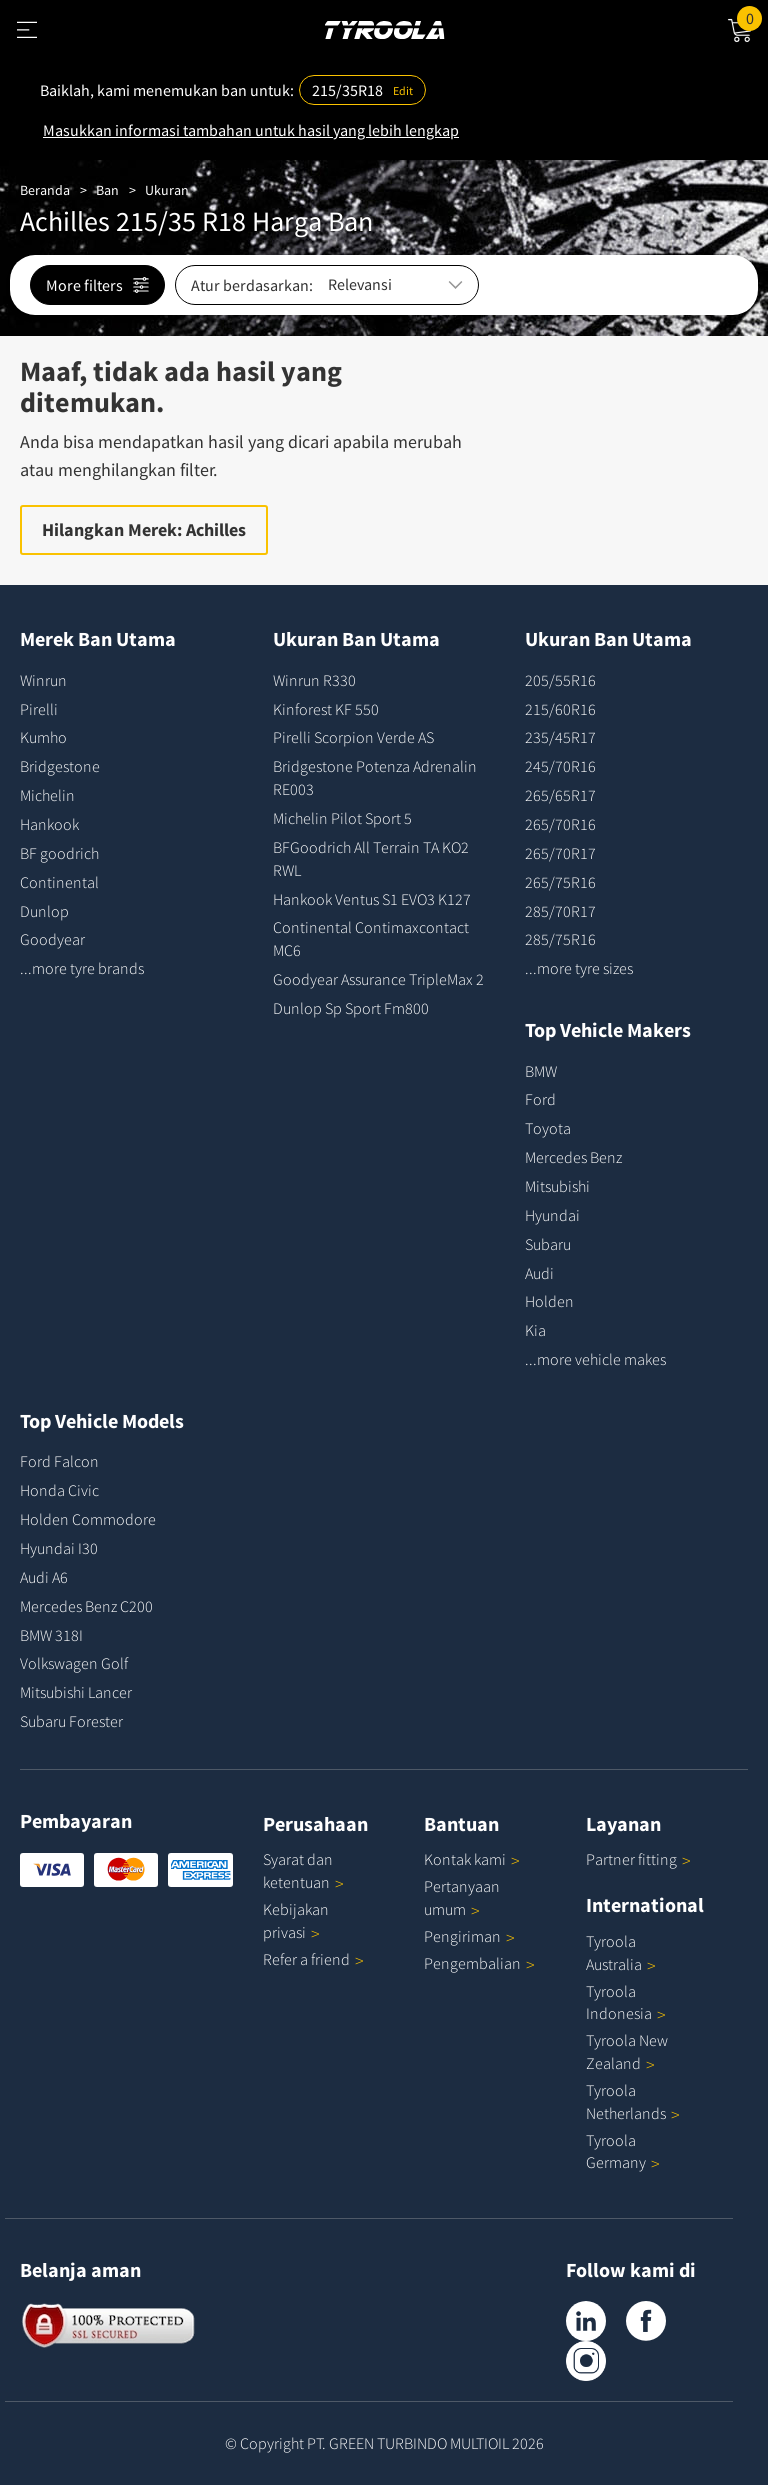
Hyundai (552, 1215)
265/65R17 (560, 795)
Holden (549, 1301)
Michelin (47, 795)
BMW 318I (51, 1635)
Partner (638, 1859)
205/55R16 (560, 680)
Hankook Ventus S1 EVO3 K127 (372, 899)
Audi (539, 1273)
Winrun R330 (314, 680)
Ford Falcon (59, 1461)
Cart (752, 17)
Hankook (49, 824)
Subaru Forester (71, 1721)
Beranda (45, 190)
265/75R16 (560, 882)
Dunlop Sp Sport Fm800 (351, 1008)
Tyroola (623, 2151)
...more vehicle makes (595, 1359)
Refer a (313, 1959)
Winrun (43, 680)
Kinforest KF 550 (326, 709)
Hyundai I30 (59, 1548)
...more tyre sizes (579, 968)
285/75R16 (560, 939)
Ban (107, 190)
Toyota (548, 1128)
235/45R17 (560, 737)
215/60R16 (560, 709)
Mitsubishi (557, 1186)
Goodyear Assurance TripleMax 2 (378, 979)
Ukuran (167, 190)
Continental (59, 882)
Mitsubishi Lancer (76, 1692)
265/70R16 (560, 824)
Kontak (472, 1859)
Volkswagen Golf (74, 1663)
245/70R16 (560, 766)
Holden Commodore (88, 1519)
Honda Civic (59, 1490)
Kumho (43, 737)
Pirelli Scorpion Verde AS (353, 737)
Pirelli (39, 709)
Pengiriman (462, 1936)
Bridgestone (60, 766)
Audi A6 (44, 1577)
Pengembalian (472, 1963)
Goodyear (52, 939)
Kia (535, 1330)
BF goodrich (59, 853)
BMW (541, 1071)
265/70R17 (560, 853)
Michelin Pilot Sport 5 (342, 818)
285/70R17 (560, 911)
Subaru (548, 1244)
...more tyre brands (82, 968)
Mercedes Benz (573, 1157)
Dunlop (44, 911)
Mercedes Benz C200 (86, 1606)
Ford (540, 1099)
